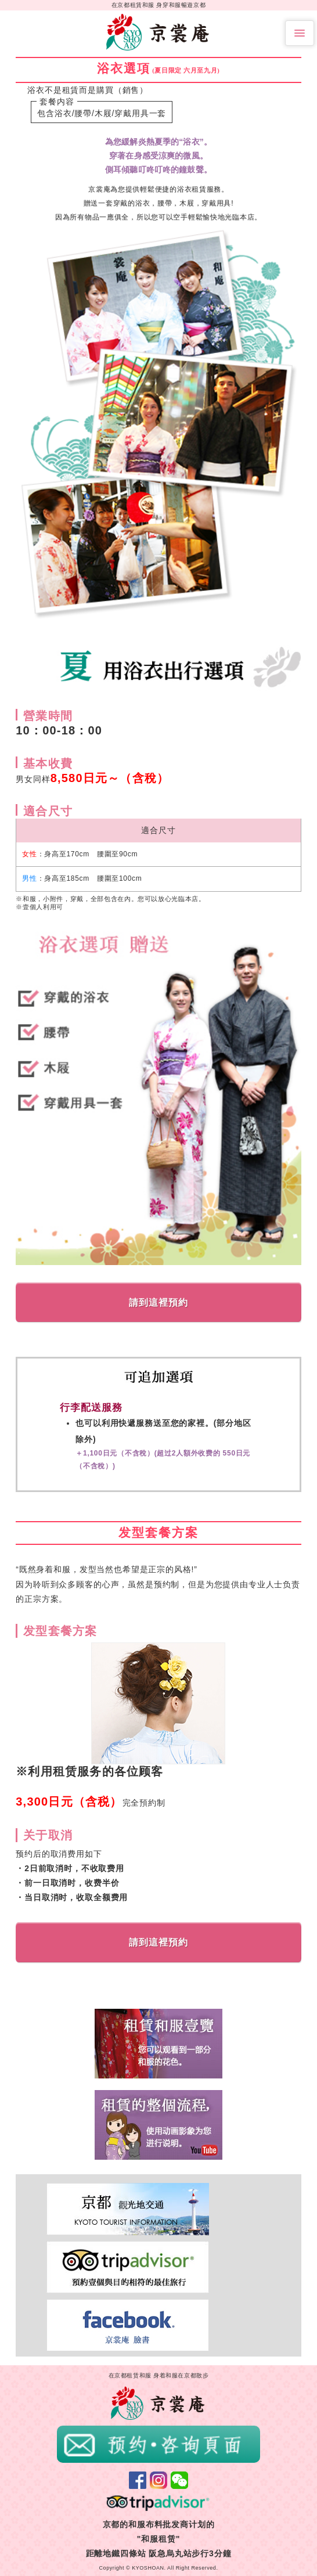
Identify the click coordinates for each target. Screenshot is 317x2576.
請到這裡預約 (158, 1302)
